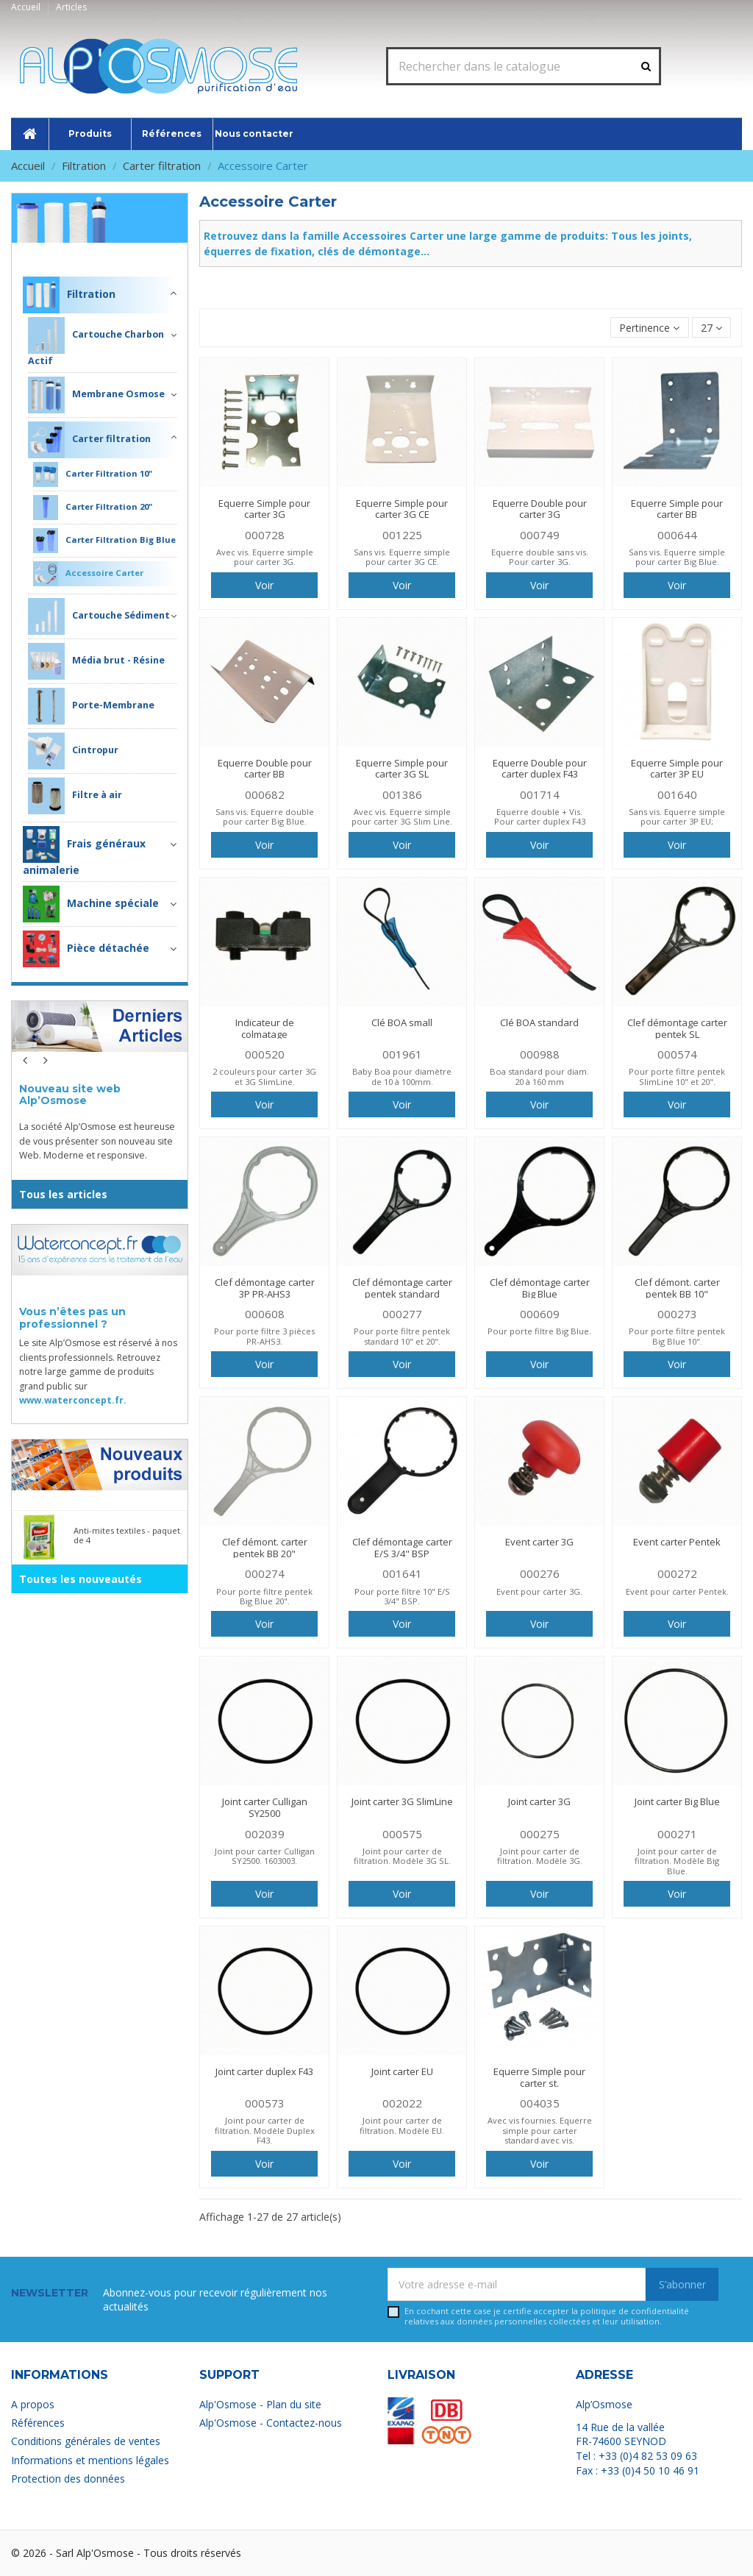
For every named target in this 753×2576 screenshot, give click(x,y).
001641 (402, 1573)
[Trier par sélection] (649, 327)
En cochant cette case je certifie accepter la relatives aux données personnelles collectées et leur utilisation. (546, 2316)
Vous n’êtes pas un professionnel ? (72, 1318)
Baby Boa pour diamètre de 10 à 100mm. (402, 1076)
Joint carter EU (402, 2071)
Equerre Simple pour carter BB (677, 509)
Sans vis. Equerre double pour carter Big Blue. (264, 816)
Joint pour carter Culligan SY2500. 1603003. (265, 1856)
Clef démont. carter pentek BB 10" (677, 1288)
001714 (540, 794)
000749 (540, 534)
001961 (402, 1054)
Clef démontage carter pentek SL (677, 1028)
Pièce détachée (86, 949)
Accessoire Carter (88, 573)
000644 (677, 534)
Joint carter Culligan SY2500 (264, 1807)
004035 (540, 2103)
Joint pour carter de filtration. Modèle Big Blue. (677, 1861)
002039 (265, 1833)
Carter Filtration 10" (92, 474)
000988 (540, 1054)
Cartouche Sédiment (99, 616)
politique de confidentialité (634, 2310)
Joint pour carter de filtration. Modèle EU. (402, 2125)
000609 (540, 1313)
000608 (265, 1313)
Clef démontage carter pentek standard (402, 1288)
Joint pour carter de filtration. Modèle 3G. (539, 1856)
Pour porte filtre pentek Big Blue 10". (677, 1336)
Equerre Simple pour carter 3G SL (402, 768)
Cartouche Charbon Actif (96, 342)
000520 (265, 1054)
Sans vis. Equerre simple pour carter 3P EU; (677, 816)
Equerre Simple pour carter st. (539, 2077)
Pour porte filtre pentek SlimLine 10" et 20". (677, 1076)
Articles (71, 7)
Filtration (151, 253)
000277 (402, 1313)
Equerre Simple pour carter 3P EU (677, 768)
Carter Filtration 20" (92, 507)
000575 (402, 1833)
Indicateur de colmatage (264, 1028)
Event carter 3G (539, 1541)
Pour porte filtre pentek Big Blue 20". (264, 1596)
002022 (402, 2103)
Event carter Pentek (677, 1541)
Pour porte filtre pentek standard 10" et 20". (402, 1336)
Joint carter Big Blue (677, 1801)
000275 (540, 1833)
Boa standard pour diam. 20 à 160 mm (539, 1076)
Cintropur (73, 751)
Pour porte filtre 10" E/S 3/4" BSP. (402, 1596)
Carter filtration (89, 439)
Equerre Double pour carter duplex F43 (540, 768)
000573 (265, 2103)
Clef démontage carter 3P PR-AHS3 (265, 1288)
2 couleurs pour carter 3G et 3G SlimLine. (264, 1076)
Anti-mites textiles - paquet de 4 (127, 1535)
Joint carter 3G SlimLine (402, 1801)
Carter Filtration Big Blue (104, 540)
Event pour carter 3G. (539, 1591)
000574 (677, 1054)
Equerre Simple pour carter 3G (264, 509)
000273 (677, 1313)
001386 (402, 794)
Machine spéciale (91, 904)
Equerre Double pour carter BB (265, 768)
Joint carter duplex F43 (264, 2071)
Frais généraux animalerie (84, 851)
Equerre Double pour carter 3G (540, 509)
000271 (677, 1833)
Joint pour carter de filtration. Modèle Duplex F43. (265, 2130)
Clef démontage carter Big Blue (540, 1288)
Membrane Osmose (96, 395)
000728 (265, 534)
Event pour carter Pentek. (677, 1591)
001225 (402, 534)
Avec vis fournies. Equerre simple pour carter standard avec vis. (540, 2130)
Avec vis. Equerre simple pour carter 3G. (264, 557)
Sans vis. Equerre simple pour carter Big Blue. (677, 557)
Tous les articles (63, 1194)
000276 (540, 1573)
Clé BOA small (401, 1022)
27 (711, 328)
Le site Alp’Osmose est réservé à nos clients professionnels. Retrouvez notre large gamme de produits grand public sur (98, 1371)
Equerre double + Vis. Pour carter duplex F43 (539, 816)
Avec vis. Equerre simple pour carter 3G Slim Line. (401, 816)
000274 (265, 1573)
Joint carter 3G (539, 1801)
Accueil (27, 7)
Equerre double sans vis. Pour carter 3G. (539, 557)
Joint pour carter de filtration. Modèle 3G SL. (402, 1856)
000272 (677, 1573)
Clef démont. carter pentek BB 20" (264, 1547)
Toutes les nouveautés (80, 1579)
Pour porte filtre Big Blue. (539, 1331)
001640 (677, 794)
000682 (265, 794)
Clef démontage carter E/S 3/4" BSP (402, 1547)
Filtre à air (75, 796)
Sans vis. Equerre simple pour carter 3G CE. (402, 557)
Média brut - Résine (96, 661)
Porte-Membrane (91, 706)
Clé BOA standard (539, 1022)
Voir (264, 585)
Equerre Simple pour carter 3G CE (402, 509)
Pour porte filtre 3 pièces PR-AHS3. (264, 1336)
